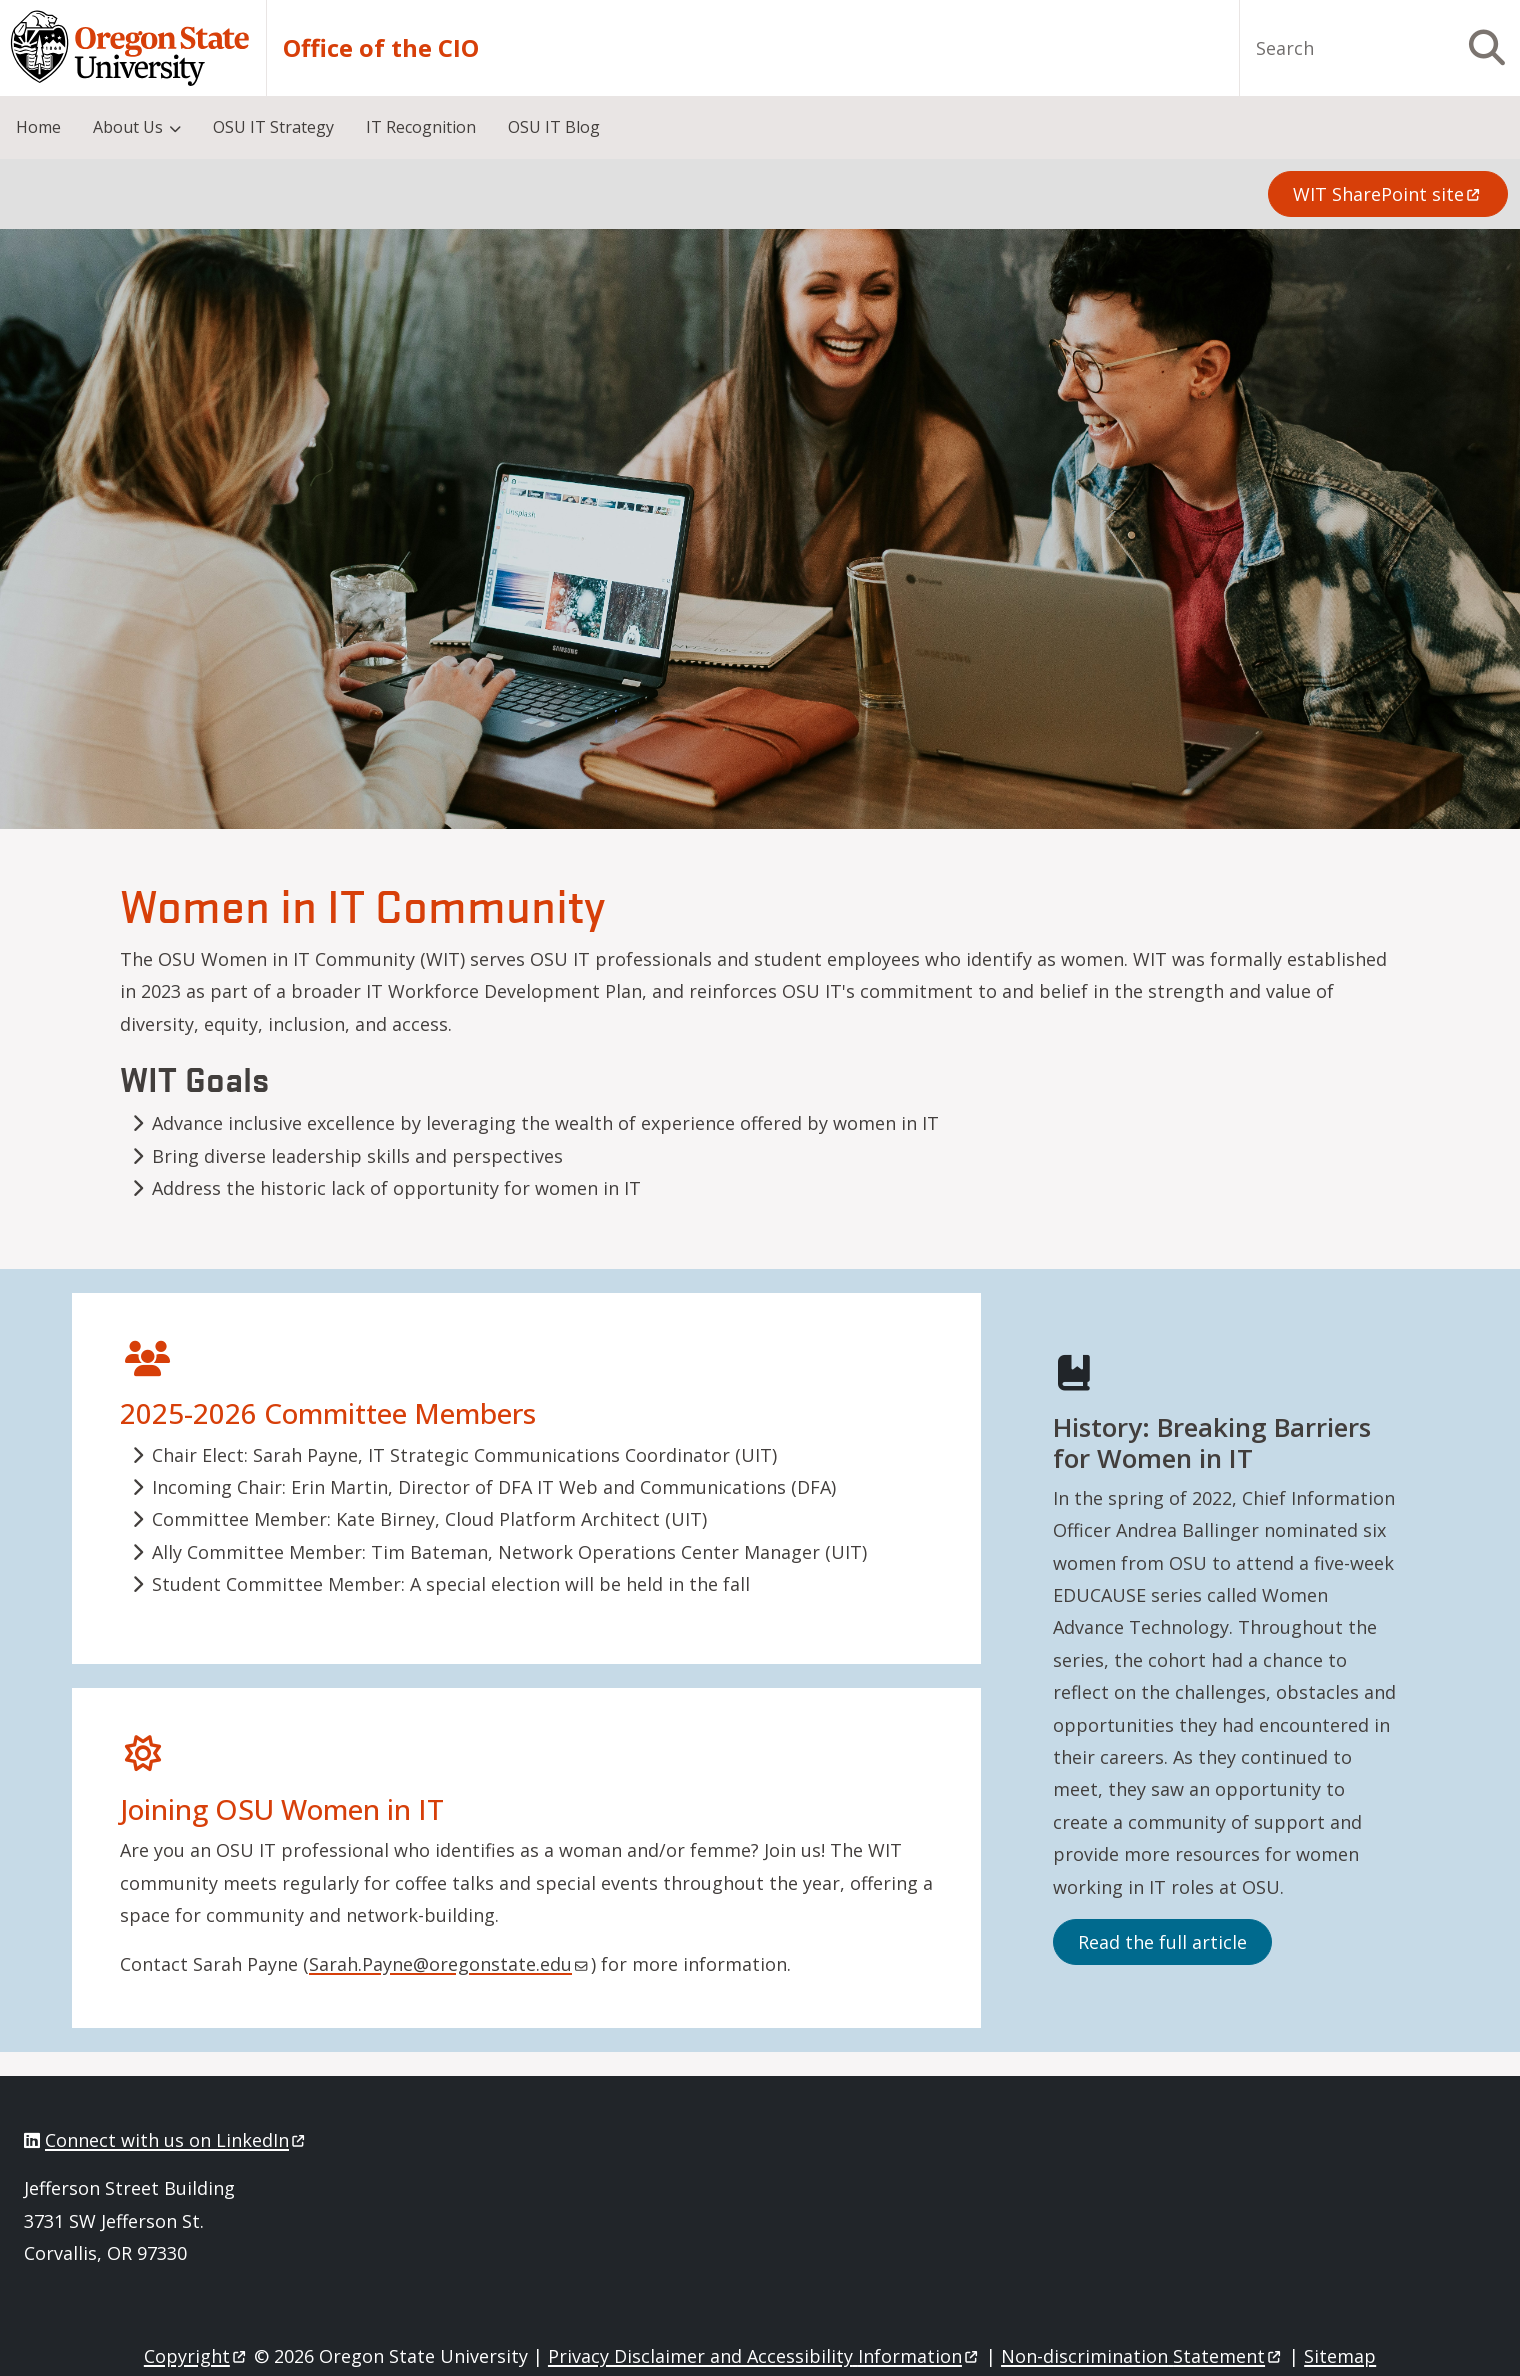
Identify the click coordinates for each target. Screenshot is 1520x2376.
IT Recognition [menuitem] (421, 127)
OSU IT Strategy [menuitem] (273, 127)
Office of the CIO (381, 48)
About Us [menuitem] (128, 127)
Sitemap (1340, 2356)
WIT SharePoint (1388, 194)
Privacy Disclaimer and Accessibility (764, 2356)
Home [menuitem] (38, 127)
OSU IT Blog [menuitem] (554, 127)
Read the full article (1162, 1942)
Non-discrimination (1142, 2356)
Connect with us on (176, 2140)
